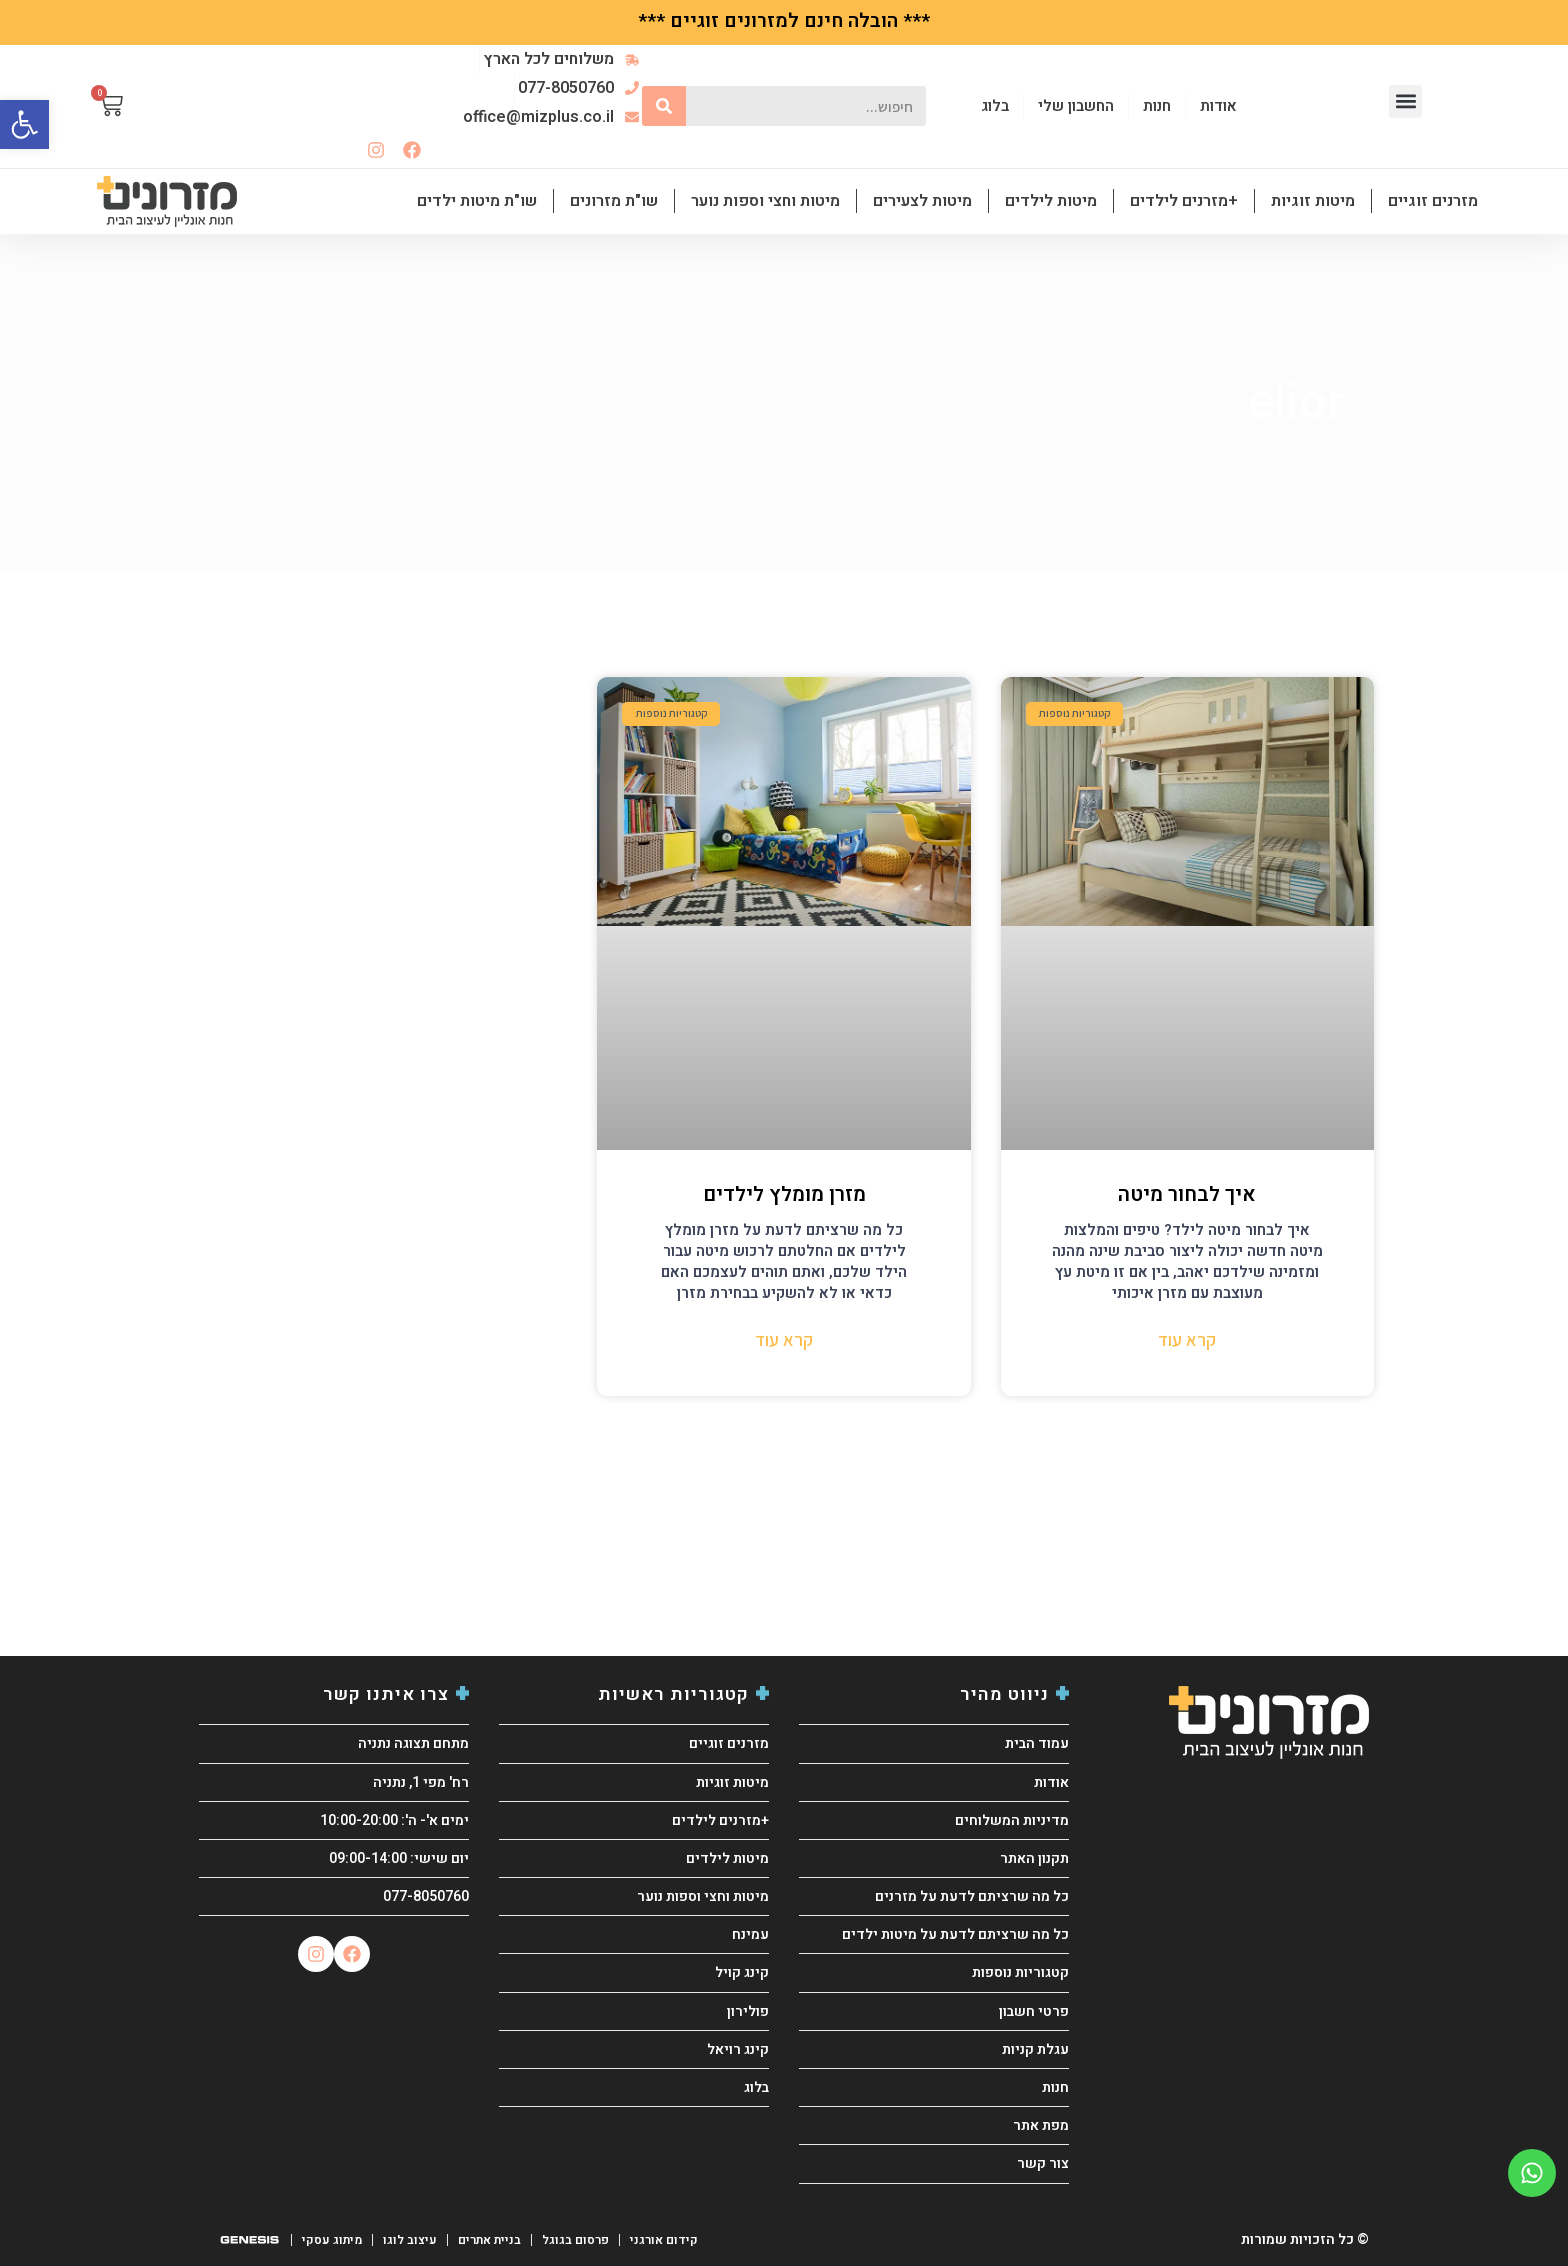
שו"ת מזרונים (614, 201)
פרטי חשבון (1034, 2011)
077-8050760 (426, 1896)
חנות (1055, 2087)
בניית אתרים (484, 2240)
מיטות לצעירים (922, 201)
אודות (1051, 1782)
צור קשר (1043, 2163)
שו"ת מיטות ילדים (477, 201)
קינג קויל (742, 1972)
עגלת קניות (1035, 2049)
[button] (1405, 101)
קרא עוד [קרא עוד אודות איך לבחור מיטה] (1187, 1339)
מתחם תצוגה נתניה (413, 1743)
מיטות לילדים (1051, 201)
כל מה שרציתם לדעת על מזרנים (972, 1896)
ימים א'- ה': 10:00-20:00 (394, 1820)
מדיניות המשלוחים (1012, 1820)
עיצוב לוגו (406, 2240)
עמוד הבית (1037, 1743)
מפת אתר (1041, 2125)
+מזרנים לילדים (1184, 201)
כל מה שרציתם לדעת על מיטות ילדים (955, 1934)
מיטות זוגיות (1313, 201)
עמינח (750, 1934)
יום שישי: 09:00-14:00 (399, 1858)
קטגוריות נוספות (1020, 1972)
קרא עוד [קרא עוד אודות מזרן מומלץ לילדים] (784, 1339)
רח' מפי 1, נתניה (421, 1782)
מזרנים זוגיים (1433, 201)
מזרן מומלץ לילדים (784, 1194)
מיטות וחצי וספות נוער (765, 201)
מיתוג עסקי (330, 2240)
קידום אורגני (656, 2240)
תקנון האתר (1034, 1858)
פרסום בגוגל (568, 2240)
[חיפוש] (664, 106)
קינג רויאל (738, 2049)
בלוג (756, 2087)
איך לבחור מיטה (1187, 1194)
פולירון (748, 2011)
